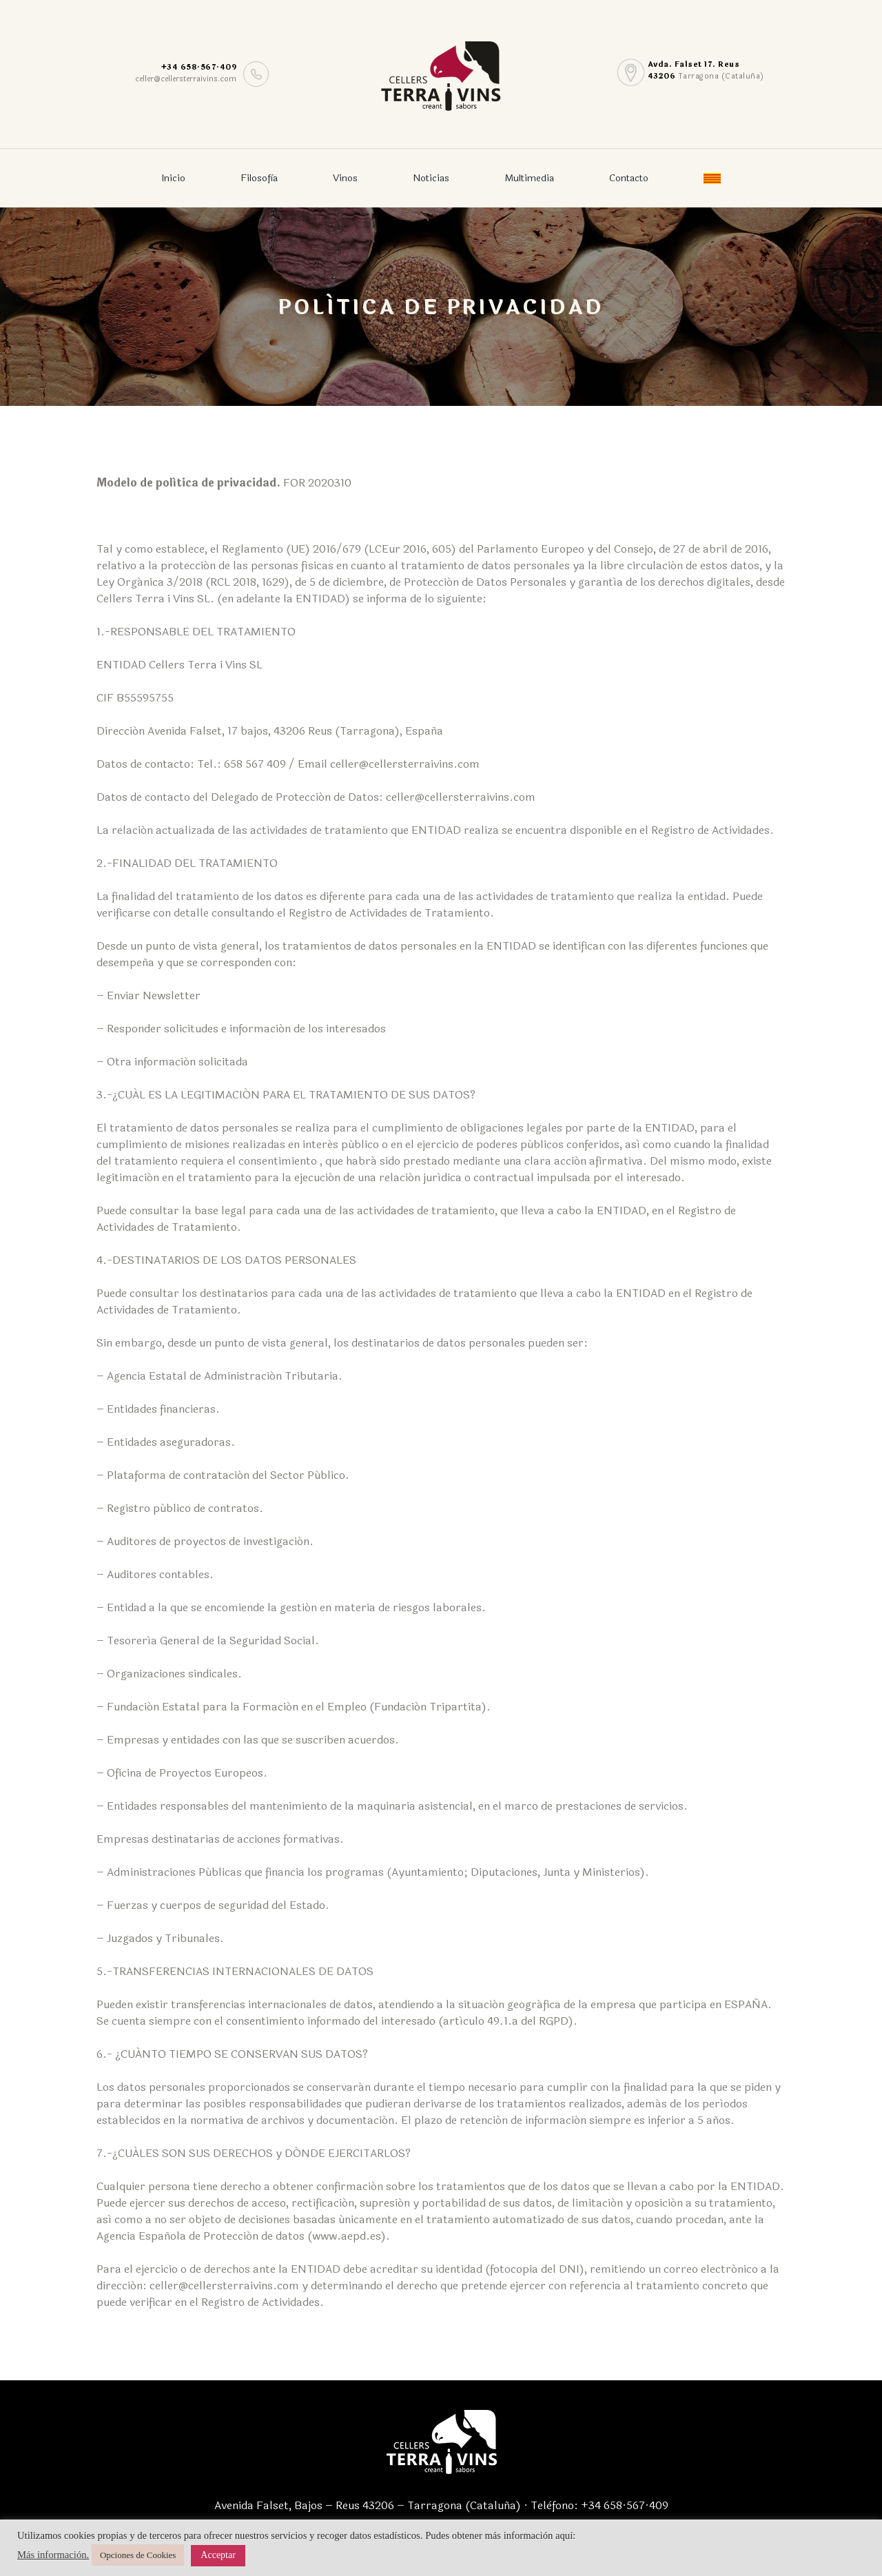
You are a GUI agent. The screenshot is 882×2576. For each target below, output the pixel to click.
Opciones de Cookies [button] (138, 2555)
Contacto (628, 178)
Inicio (173, 178)
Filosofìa (259, 178)
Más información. (53, 2554)
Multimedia (529, 178)
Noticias (431, 178)
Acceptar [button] (218, 2555)
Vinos (345, 178)
